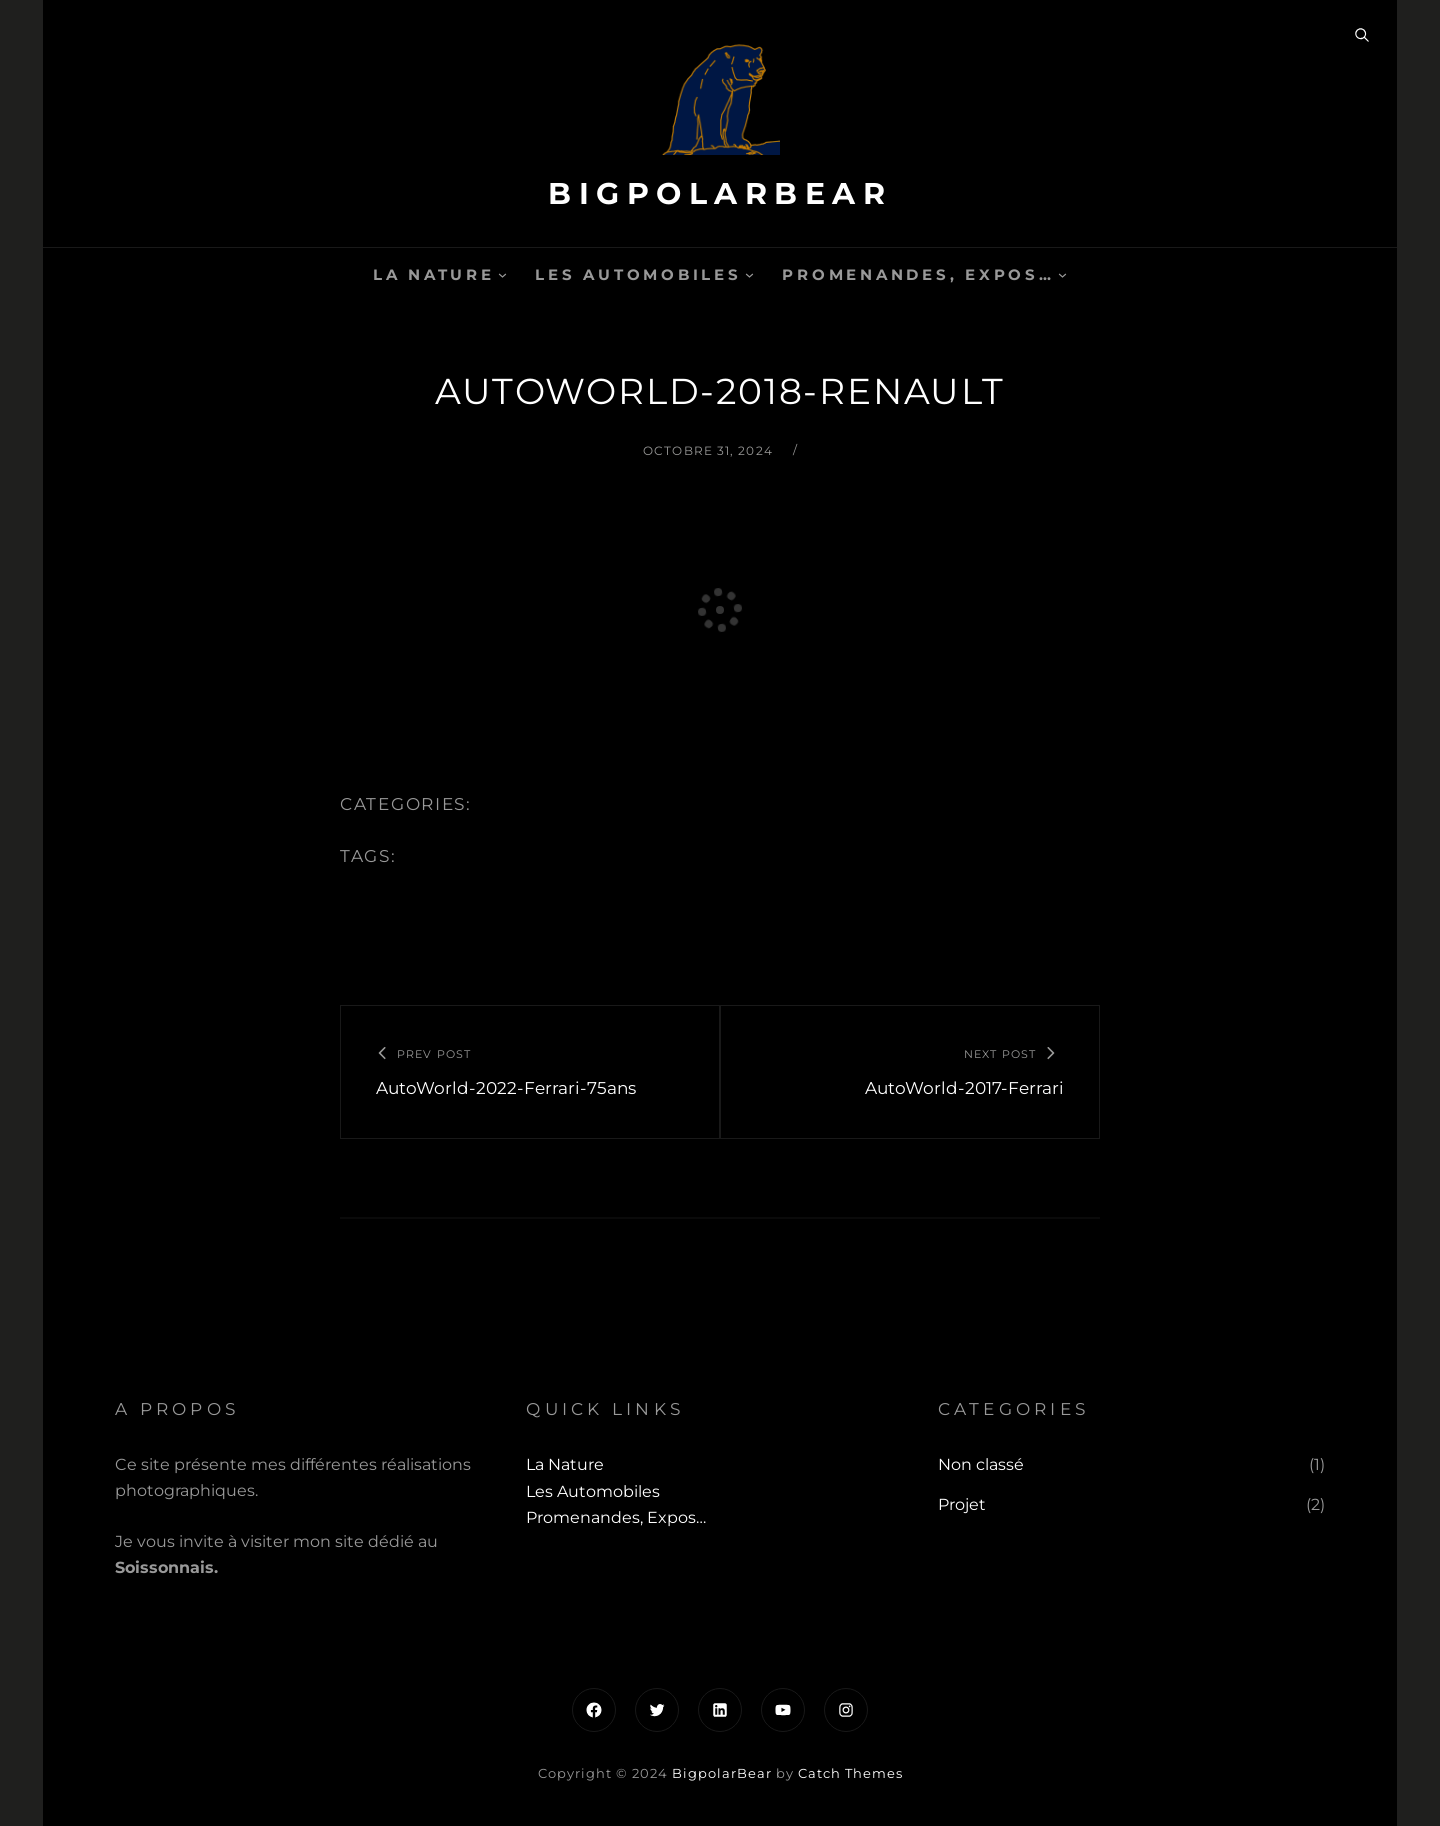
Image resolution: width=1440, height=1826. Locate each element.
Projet (962, 1504)
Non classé (981, 1464)
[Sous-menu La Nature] (502, 274)
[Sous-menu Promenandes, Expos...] (1062, 274)
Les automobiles (638, 274)
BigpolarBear (720, 193)
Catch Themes (850, 1773)
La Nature (434, 274)
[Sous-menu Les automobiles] (749, 274)
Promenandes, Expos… (918, 274)
